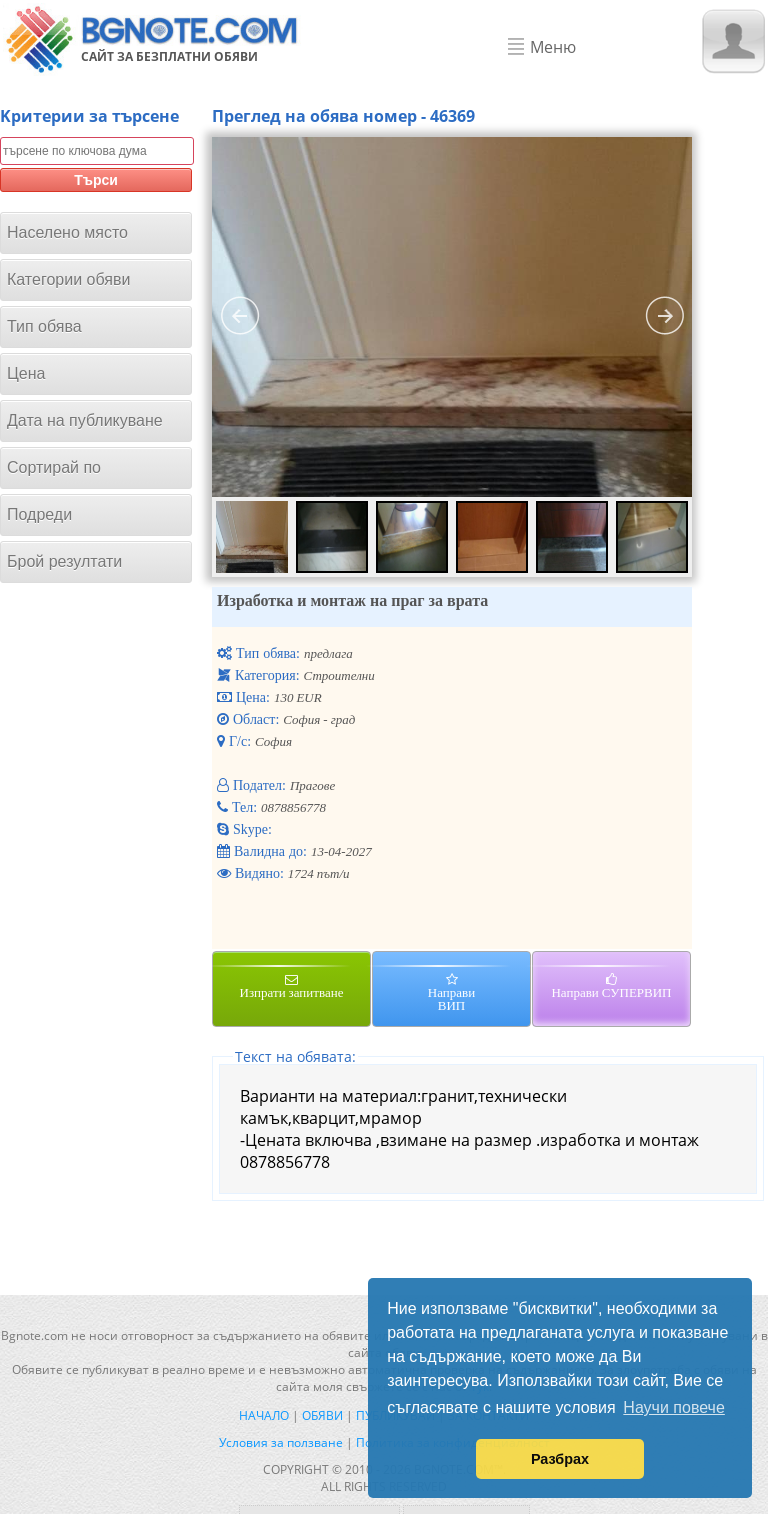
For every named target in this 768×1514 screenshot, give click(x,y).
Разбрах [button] (560, 1459)
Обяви (322, 1415)
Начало (264, 1415)
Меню (553, 47)
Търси (96, 180)
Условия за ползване (281, 1442)
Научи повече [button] (673, 1407)
